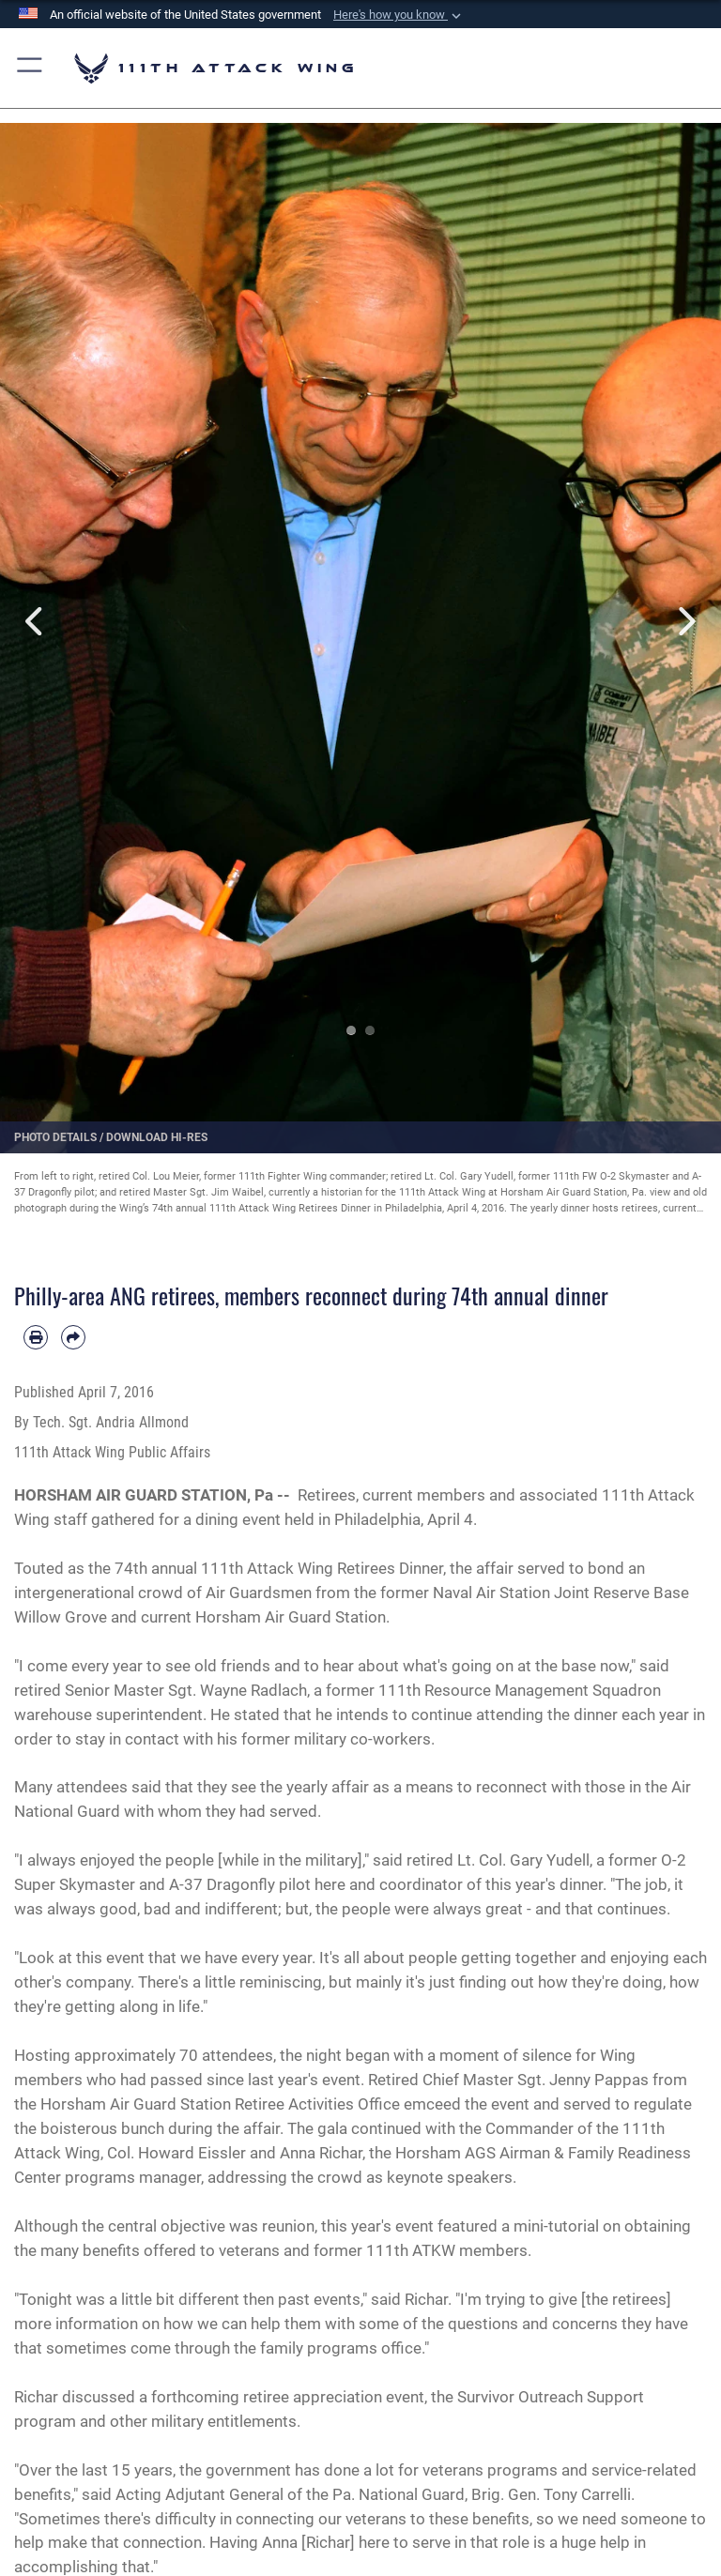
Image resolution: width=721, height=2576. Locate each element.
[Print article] (35, 1337)
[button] (399, 15)
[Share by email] (73, 1337)
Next (685, 621)
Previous (36, 621)
